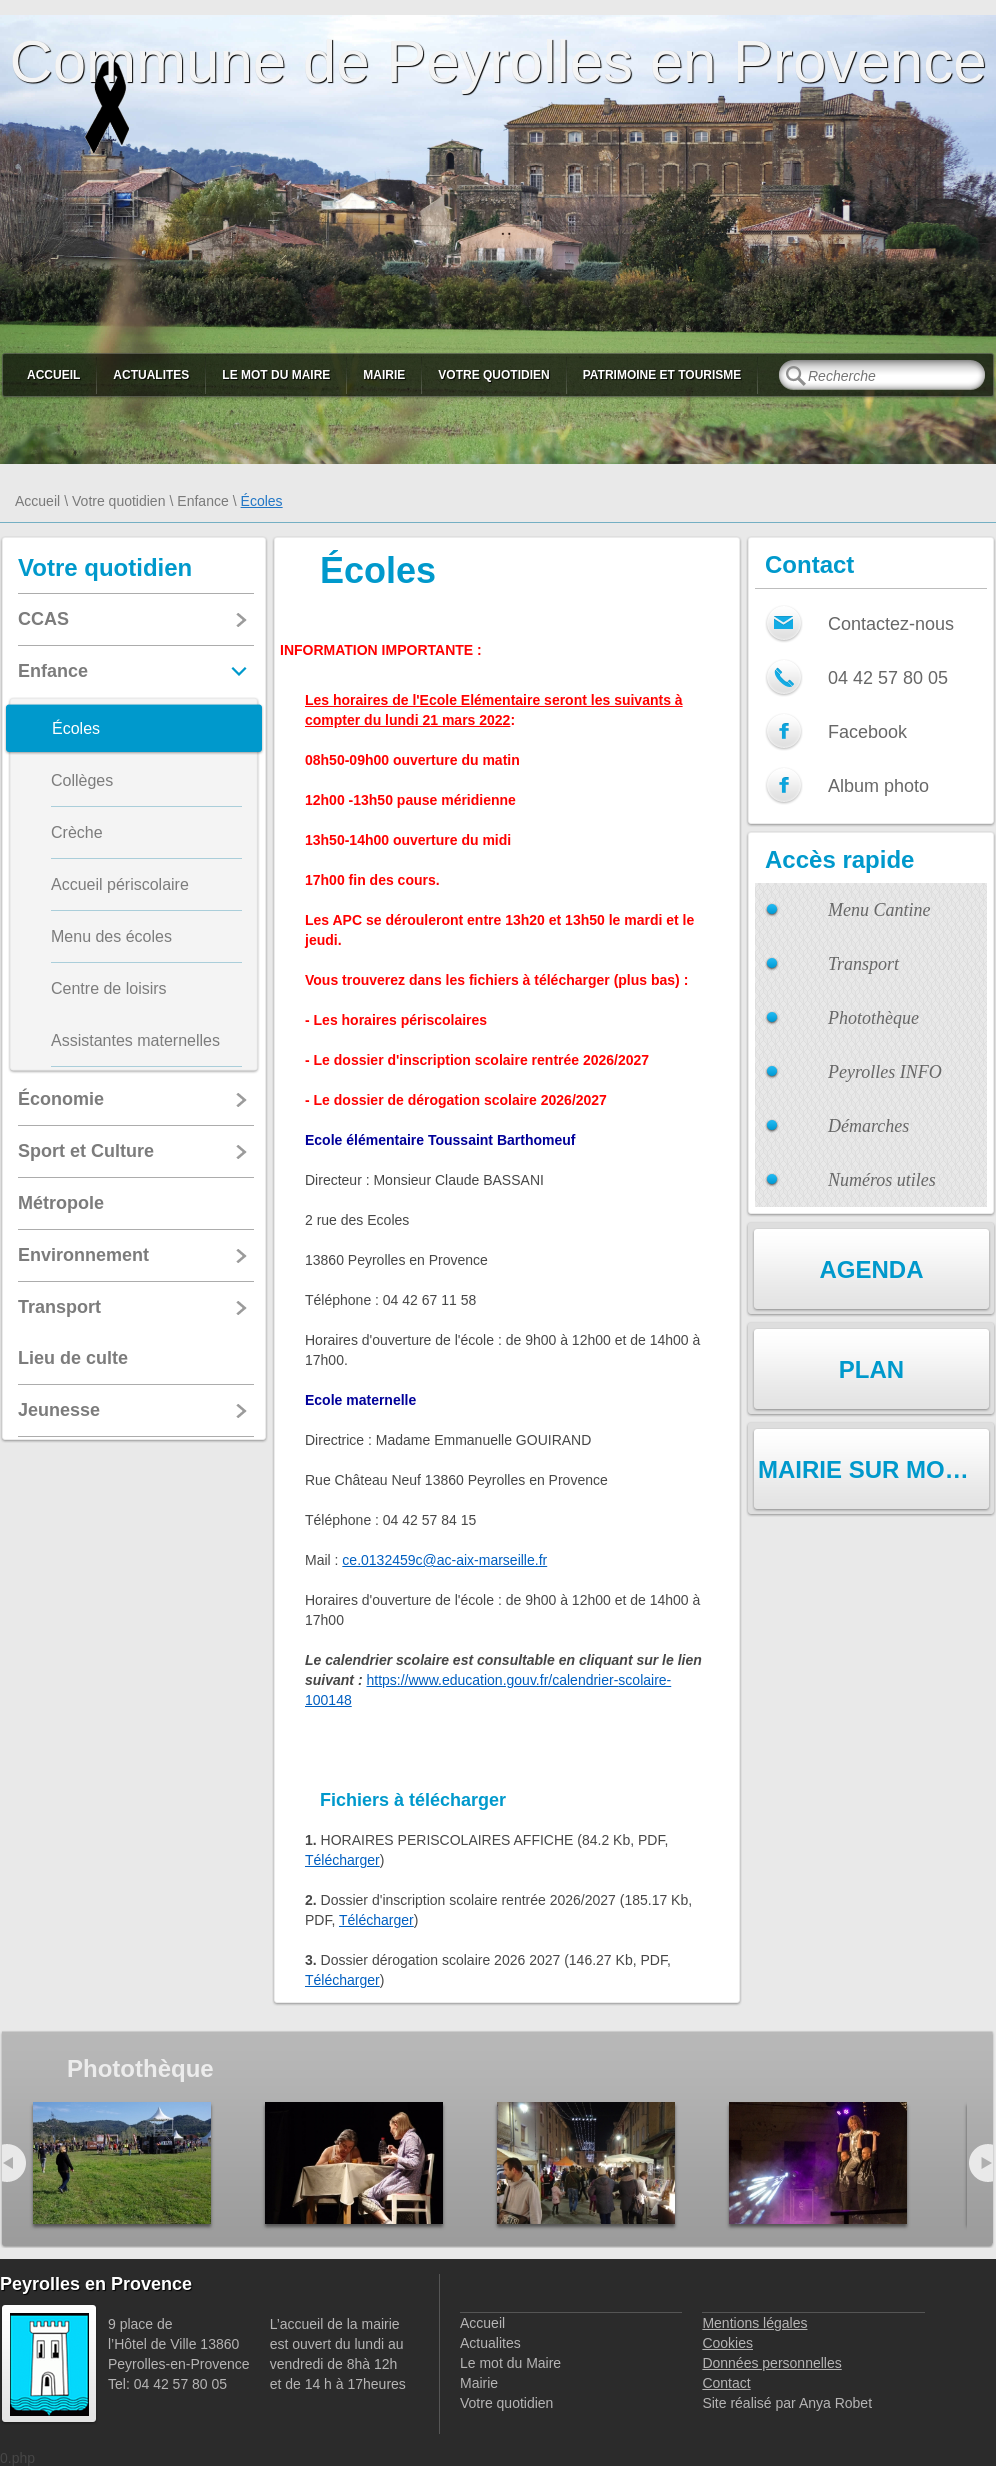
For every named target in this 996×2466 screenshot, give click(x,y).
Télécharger (342, 1860)
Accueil (53, 375)
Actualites (151, 375)
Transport (863, 964)
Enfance (202, 501)
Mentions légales (754, 2323)
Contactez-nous (891, 624)
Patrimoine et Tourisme (662, 375)
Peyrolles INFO (885, 1072)
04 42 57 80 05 (888, 678)
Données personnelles (771, 2363)
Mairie (384, 375)
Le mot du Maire (276, 375)
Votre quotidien (493, 375)
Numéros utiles (882, 1180)
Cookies (727, 2343)
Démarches (868, 1126)
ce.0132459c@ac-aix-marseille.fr (444, 1560)
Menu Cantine (879, 910)
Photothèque (873, 1018)
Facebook (867, 732)
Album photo (878, 786)
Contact (726, 2383)
